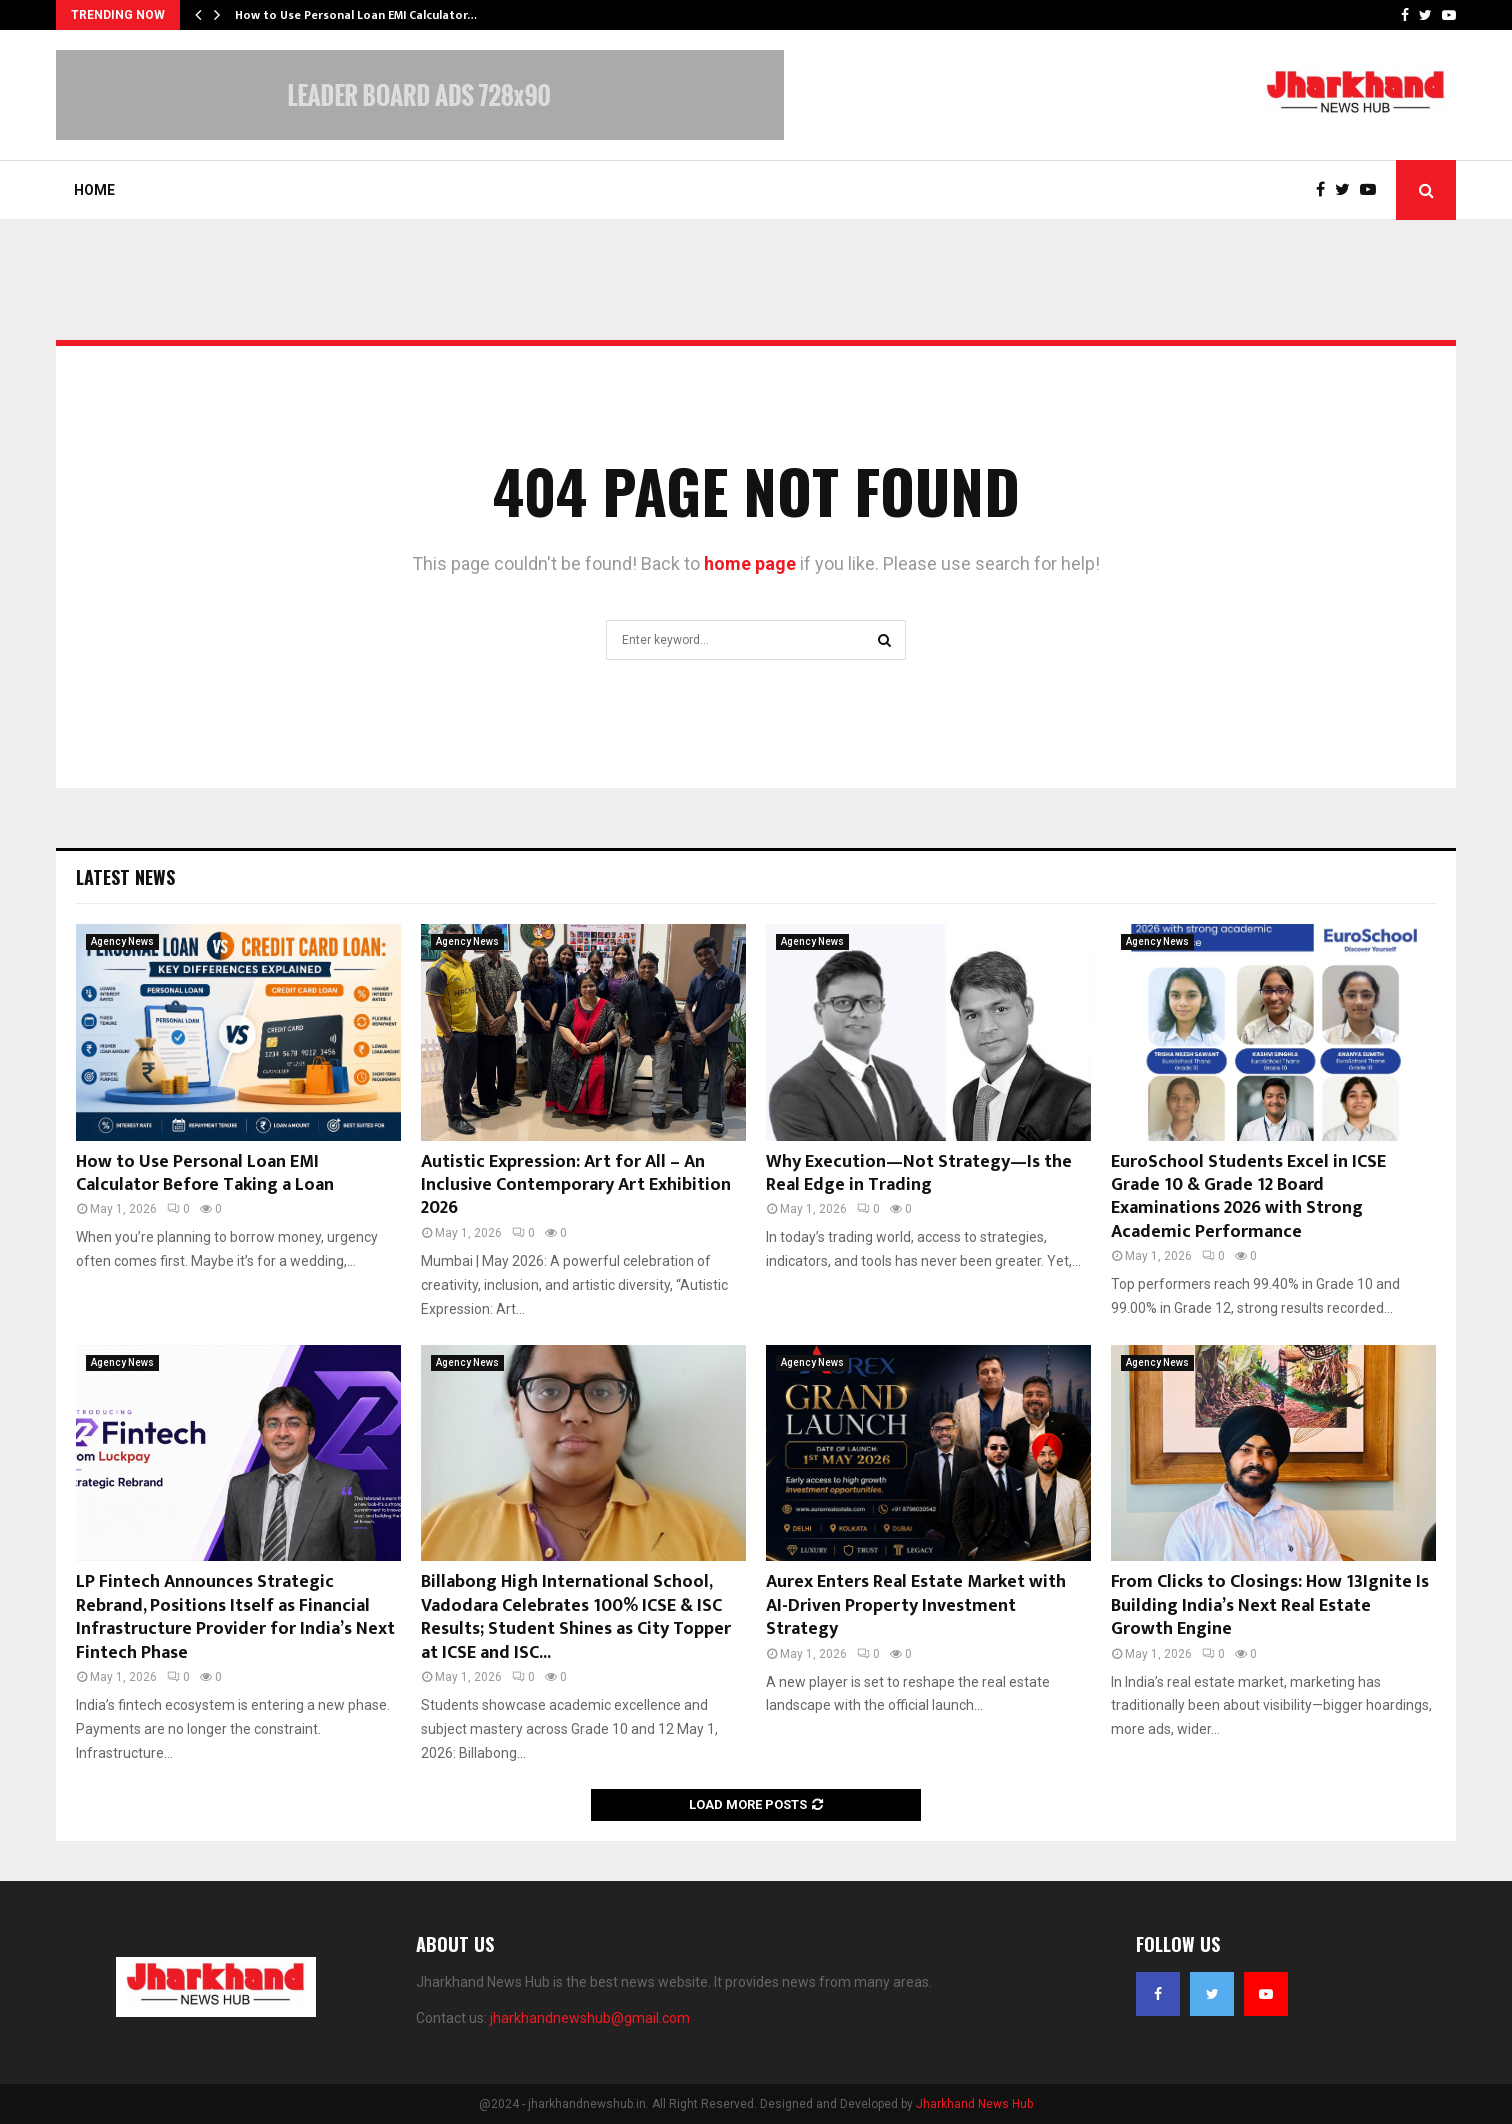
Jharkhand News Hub (974, 2104)
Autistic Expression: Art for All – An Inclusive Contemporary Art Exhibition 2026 (576, 1185)
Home (94, 190)
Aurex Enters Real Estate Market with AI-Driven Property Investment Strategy (916, 1605)
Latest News (125, 877)
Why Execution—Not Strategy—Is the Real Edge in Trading (919, 1173)
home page (750, 563)
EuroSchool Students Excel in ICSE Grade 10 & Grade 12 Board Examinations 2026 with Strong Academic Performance (1248, 1197)
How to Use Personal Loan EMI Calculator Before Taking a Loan (205, 1173)
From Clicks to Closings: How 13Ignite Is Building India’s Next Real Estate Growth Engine (1270, 1605)
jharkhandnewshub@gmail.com (590, 2018)
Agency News (122, 941)
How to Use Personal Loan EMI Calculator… (356, 15)
